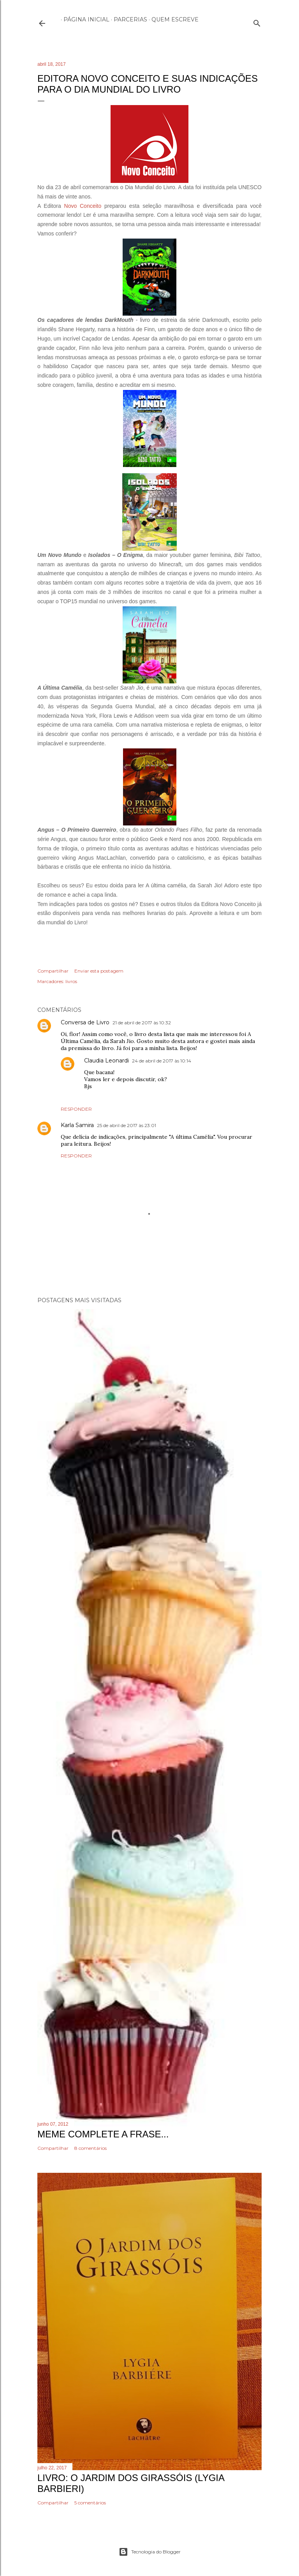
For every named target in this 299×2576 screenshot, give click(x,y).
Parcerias (127, 19)
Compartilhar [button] (53, 971)
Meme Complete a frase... (103, 2134)
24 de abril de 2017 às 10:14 (161, 1061)
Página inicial (84, 19)
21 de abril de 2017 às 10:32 (142, 1022)
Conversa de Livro (85, 1022)
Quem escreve (172, 19)
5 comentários (90, 2503)
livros (71, 981)
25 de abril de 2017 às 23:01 (126, 1125)
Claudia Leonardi (106, 1060)
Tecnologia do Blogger (150, 2552)
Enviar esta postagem (98, 971)
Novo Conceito (83, 206)
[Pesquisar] (257, 21)
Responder (76, 1109)
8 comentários (90, 2148)
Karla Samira (77, 1125)
